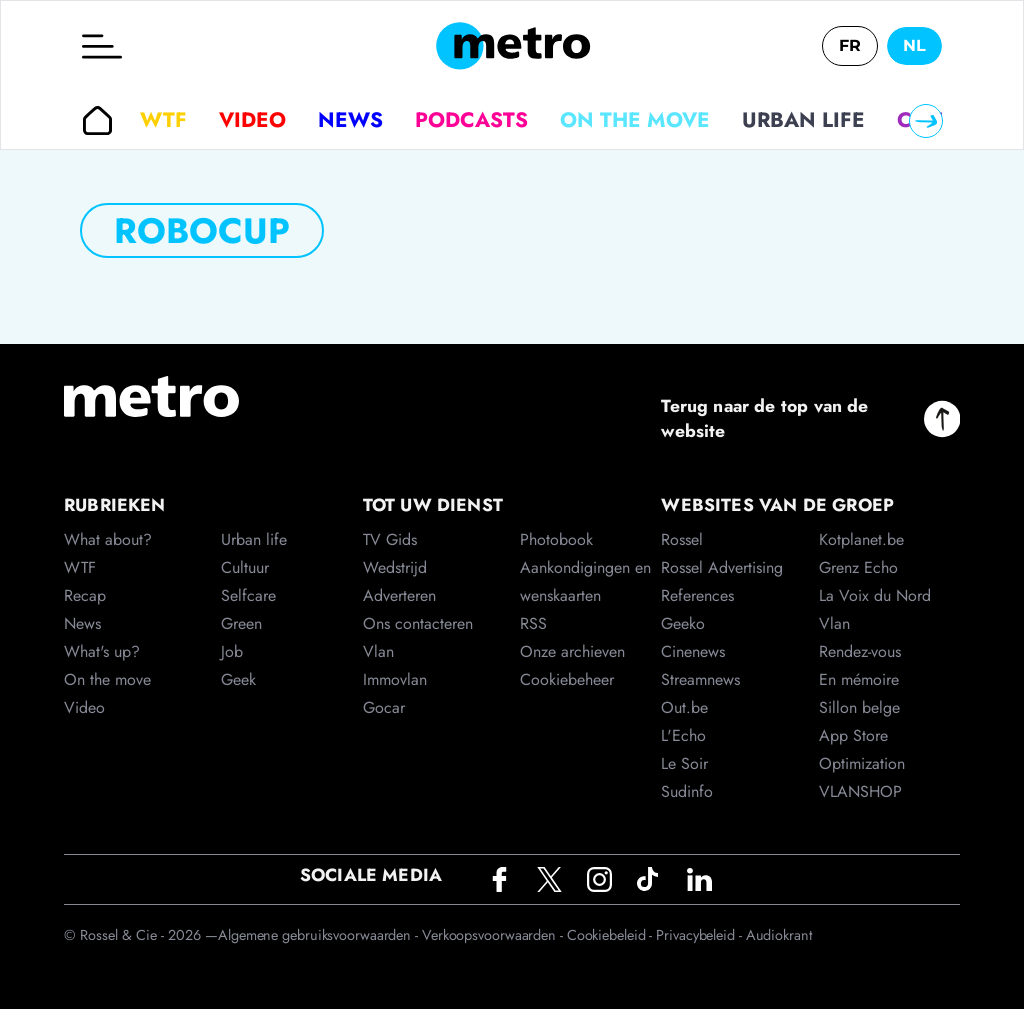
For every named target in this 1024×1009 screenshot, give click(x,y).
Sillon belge (859, 707)
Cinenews (693, 651)
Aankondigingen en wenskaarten (585, 581)
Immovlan (395, 679)
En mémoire (859, 679)
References (697, 595)
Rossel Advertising (722, 567)
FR (850, 45)
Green (241, 623)
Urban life (803, 120)
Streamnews (700, 679)
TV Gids (390, 539)
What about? (108, 539)
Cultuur (245, 567)
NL (914, 45)
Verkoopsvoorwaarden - (494, 935)
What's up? (102, 651)
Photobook (556, 539)
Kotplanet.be (861, 539)
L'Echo (683, 735)
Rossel (682, 539)
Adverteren (399, 595)
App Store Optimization (862, 749)
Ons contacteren (418, 623)
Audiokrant (779, 935)
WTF (163, 120)
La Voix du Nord (875, 595)
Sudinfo (687, 791)
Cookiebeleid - (612, 935)
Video (252, 120)
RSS (533, 623)
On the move (635, 120)
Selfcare (248, 595)
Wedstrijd (395, 567)
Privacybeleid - (700, 935)
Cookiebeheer (567, 679)
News (350, 120)
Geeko (683, 623)
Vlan (378, 651)
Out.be (684, 707)
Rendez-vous (860, 651)
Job (232, 651)
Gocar (384, 707)
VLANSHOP (860, 791)
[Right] (926, 121)
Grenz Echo (858, 567)
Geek (238, 679)
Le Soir (684, 763)
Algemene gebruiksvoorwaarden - (320, 935)
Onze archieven (572, 651)
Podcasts (471, 120)
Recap (85, 595)
